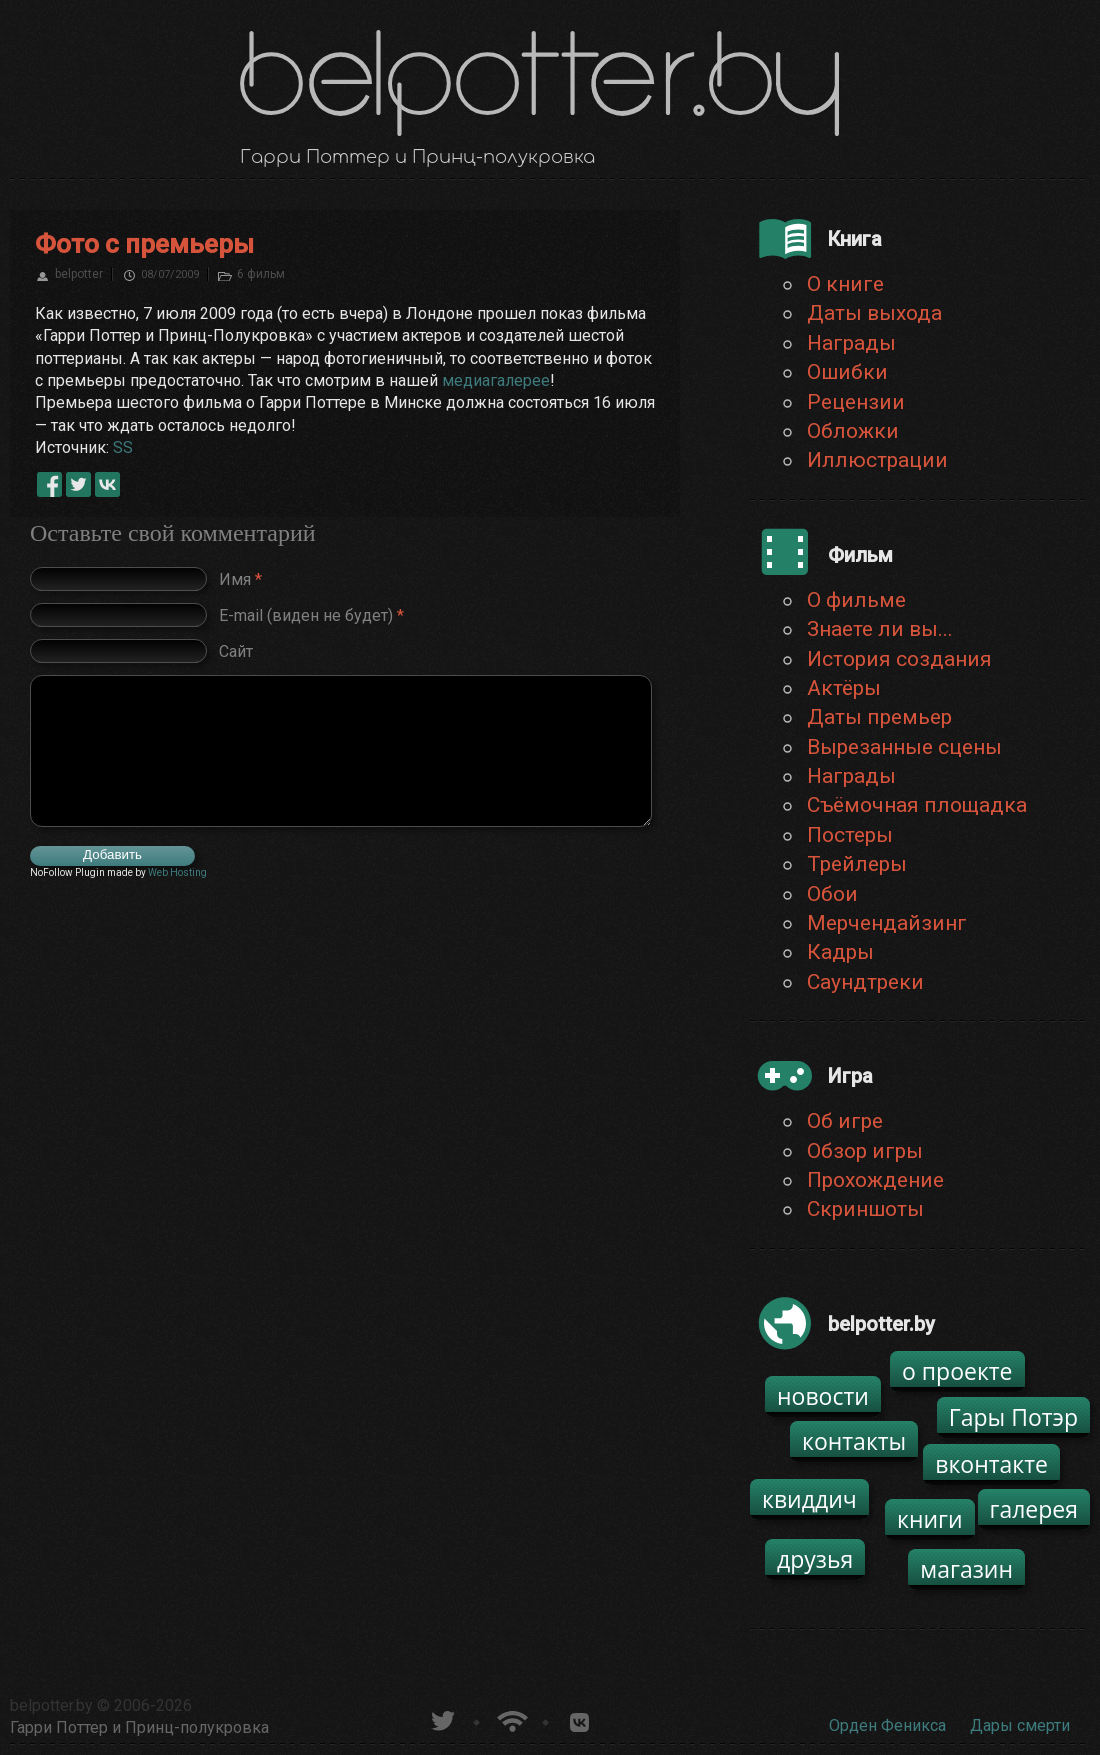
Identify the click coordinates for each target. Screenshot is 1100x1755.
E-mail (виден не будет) (311, 615)
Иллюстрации (877, 460)
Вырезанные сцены (904, 747)
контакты (854, 1441)
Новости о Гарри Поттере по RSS (510, 1718)
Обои (832, 894)
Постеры (850, 835)
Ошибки (847, 372)
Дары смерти (1020, 1725)
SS (123, 447)
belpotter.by (51, 1705)
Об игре (845, 1121)
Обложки (853, 431)
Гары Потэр (1013, 1417)
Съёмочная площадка (917, 805)
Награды (851, 343)
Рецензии (856, 402)
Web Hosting (177, 872)
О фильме (856, 600)
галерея (1034, 1509)
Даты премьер (879, 717)
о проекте (957, 1371)
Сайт (236, 651)
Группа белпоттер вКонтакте (579, 1718)
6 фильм (261, 274)
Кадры (840, 952)
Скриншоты (865, 1209)
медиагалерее (496, 380)
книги (930, 1519)
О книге (845, 284)
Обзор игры (865, 1151)
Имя (240, 579)
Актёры (844, 688)
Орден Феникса (887, 1725)
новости (823, 1396)
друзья (815, 1559)
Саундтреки (865, 982)
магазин (966, 1569)
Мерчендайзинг (887, 923)
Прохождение (875, 1180)
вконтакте (991, 1464)
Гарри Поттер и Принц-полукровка (139, 1727)
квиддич (809, 1499)
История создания (899, 659)
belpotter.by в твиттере (441, 1718)
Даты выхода (874, 313)
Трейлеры (857, 864)
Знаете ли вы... (880, 629)
